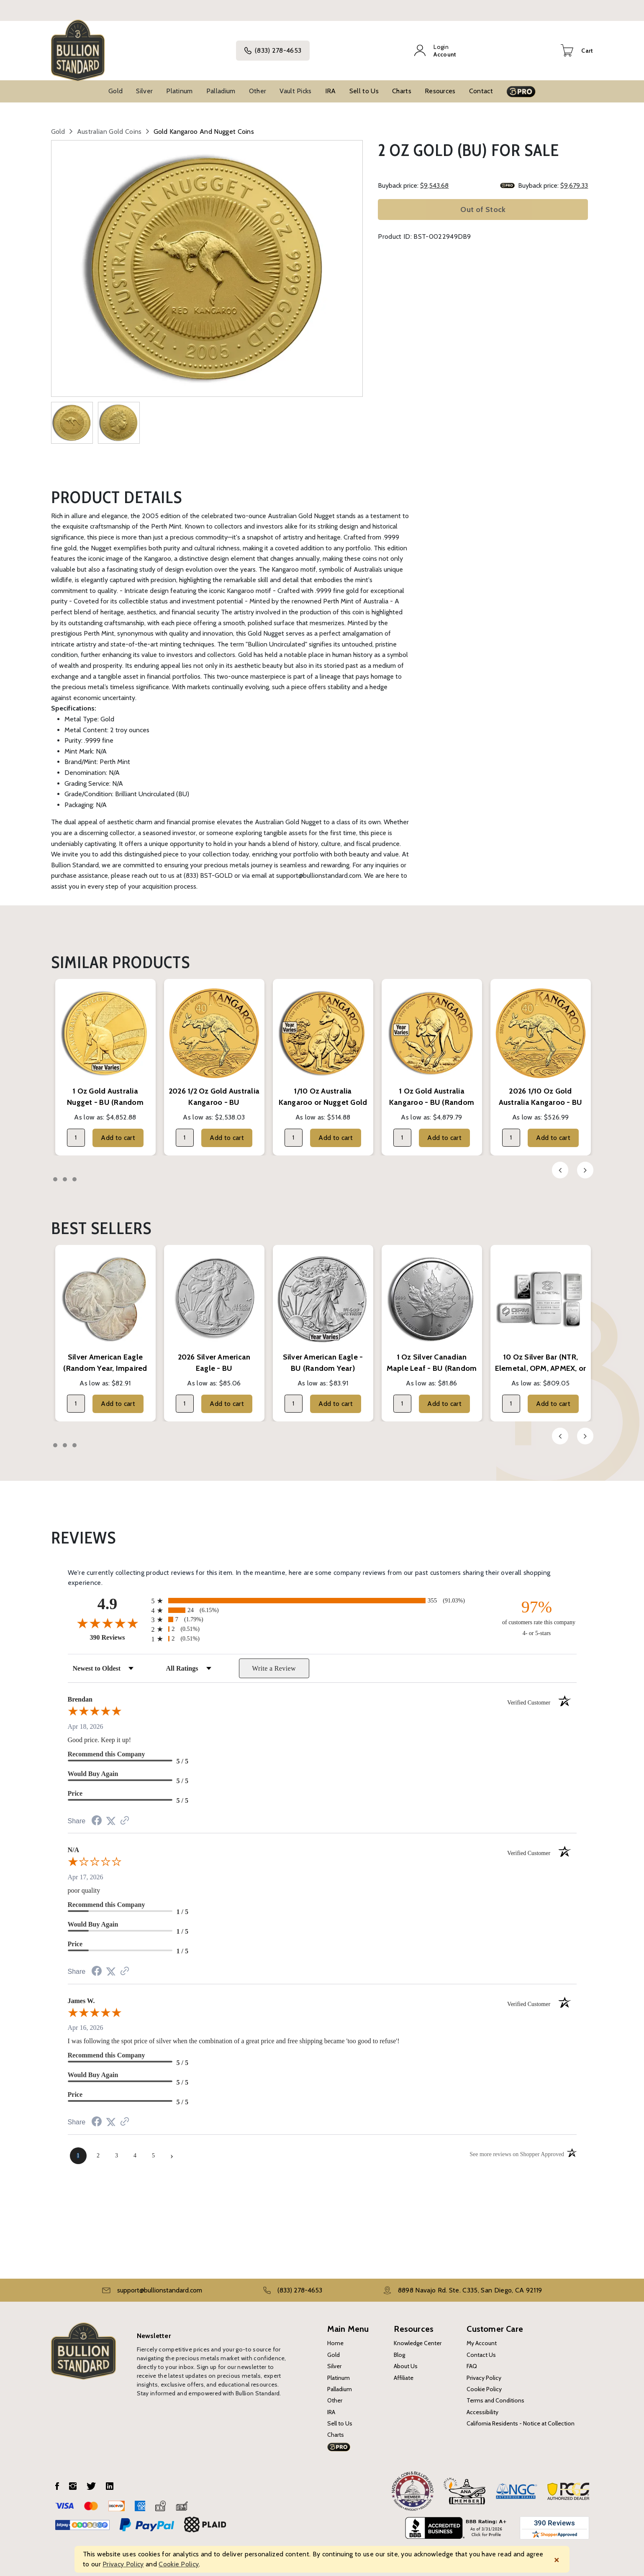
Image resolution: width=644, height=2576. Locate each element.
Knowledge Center (417, 2334)
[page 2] (98, 2146)
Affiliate (403, 2368)
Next (585, 1161)
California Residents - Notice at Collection (521, 2414)
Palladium (221, 82)
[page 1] (78, 2146)
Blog (399, 2345)
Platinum (179, 82)
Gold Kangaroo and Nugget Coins (204, 122)
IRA (330, 82)
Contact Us (481, 2345)
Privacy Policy (484, 2368)
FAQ (472, 2357)
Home (335, 2334)
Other (258, 82)
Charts (401, 82)
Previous (560, 1161)
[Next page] (172, 2146)
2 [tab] (65, 1170)
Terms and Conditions (495, 2391)
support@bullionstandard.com (159, 2281)
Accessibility (482, 2403)
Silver (144, 82)
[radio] (322, 1591)
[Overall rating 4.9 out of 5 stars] (107, 1613)
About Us (406, 2357)
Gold (115, 82)
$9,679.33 (574, 176)
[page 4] (135, 2146)
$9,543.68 (434, 176)
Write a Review (274, 1659)
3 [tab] (74, 1170)
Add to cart (118, 1128)
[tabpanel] (105, 1058)
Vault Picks (296, 82)
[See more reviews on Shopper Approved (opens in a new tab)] (124, 1811)
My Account (482, 2334)
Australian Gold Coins (109, 122)
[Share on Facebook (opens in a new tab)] (97, 1812)
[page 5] (153, 2146)
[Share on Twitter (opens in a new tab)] (111, 1811)
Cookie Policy (484, 2380)
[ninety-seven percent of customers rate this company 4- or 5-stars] (537, 1608)
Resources (440, 82)
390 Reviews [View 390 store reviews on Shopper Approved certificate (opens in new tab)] (118, 1628)
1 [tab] (55, 1170)
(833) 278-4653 (283, 46)
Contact (481, 82)
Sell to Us (364, 82)
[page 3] (116, 2146)
